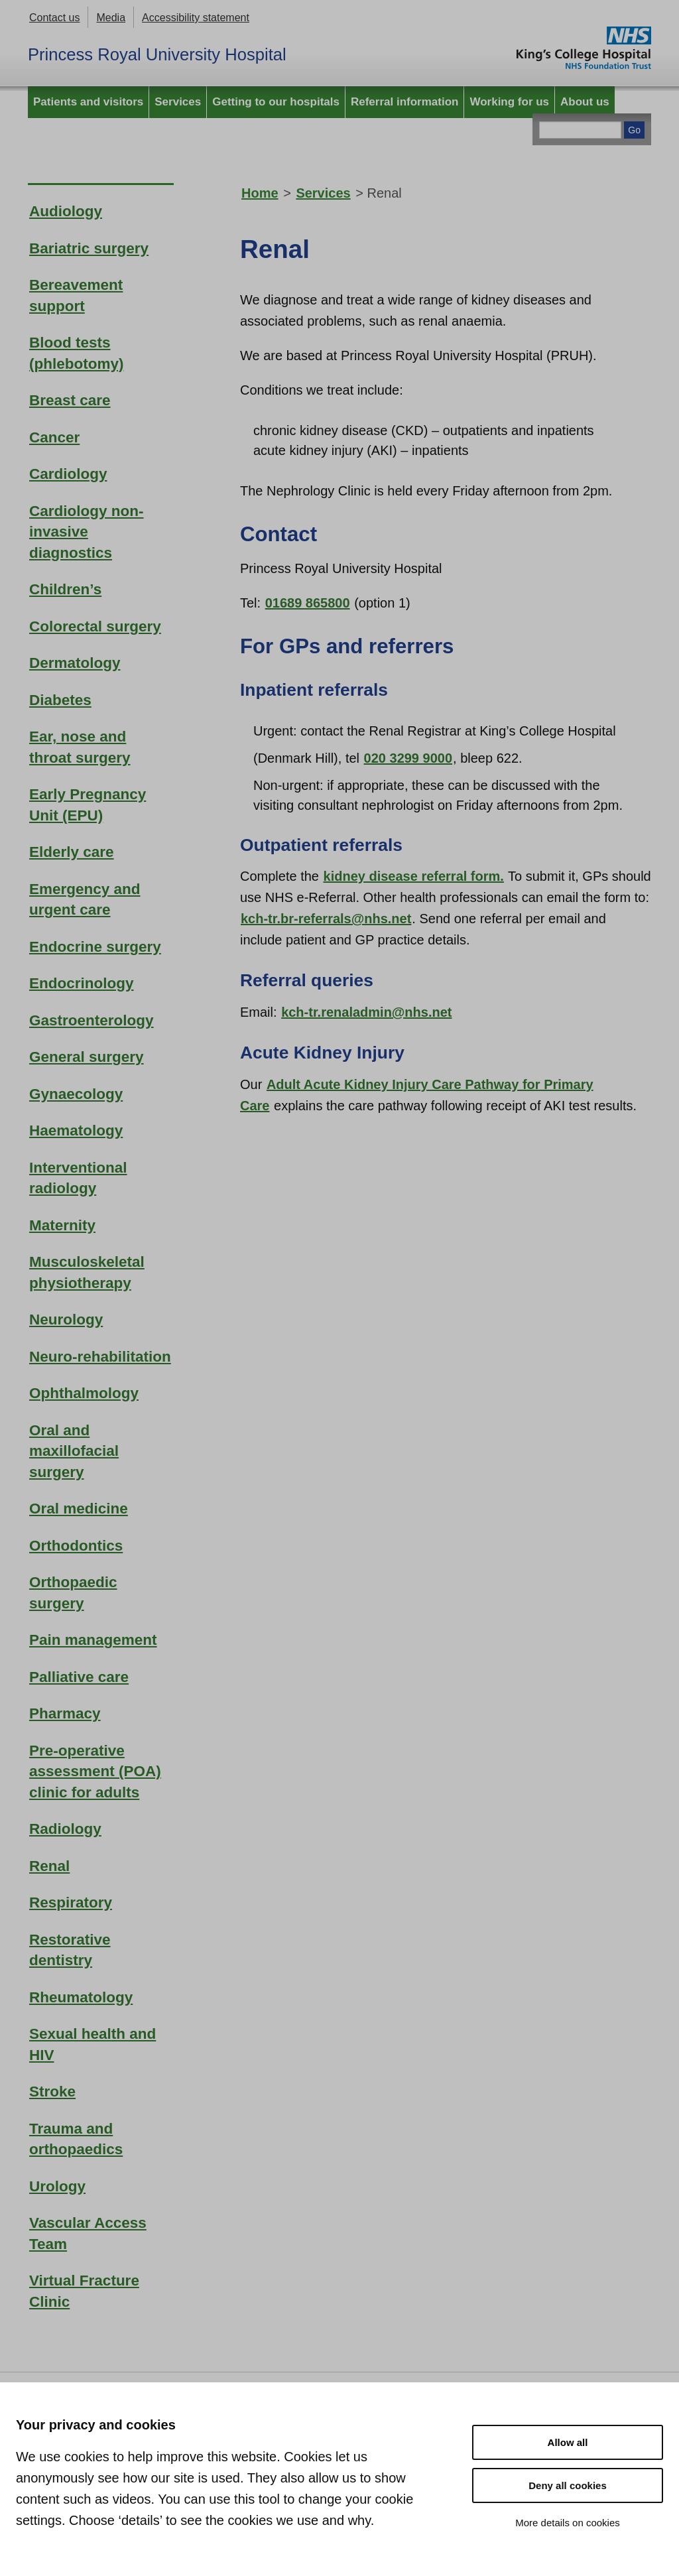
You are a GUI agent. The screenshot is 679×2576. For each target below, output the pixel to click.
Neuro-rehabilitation (100, 1356)
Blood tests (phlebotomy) (76, 353)
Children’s (65, 589)
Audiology (65, 211)
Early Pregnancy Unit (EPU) (87, 805)
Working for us (509, 102)
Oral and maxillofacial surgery (74, 1451)
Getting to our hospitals (276, 102)
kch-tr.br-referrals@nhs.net (326, 918)
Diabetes (60, 700)
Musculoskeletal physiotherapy (87, 1272)
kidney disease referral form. (414, 876)
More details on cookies (567, 2522)
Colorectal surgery (95, 626)
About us (584, 102)
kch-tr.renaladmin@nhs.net (366, 1012)
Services (177, 102)
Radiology (65, 1829)
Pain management (93, 1640)
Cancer (54, 437)
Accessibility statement (195, 17)
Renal (49, 1866)
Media (110, 17)
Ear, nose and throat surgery (80, 747)
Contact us (54, 17)
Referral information (404, 102)
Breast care (70, 400)
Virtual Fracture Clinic (84, 2291)
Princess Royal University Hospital (157, 54)
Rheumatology (81, 1997)
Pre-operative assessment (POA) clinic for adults (95, 1771)
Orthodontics (76, 1545)
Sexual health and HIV (92, 2044)
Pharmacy (65, 1713)
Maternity (62, 1225)
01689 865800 (307, 603)
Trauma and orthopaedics (76, 2139)
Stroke (52, 2091)
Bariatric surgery (89, 248)
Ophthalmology (84, 1393)
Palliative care (79, 1677)
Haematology (76, 1130)
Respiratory (70, 1902)
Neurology (66, 1319)
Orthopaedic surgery (73, 1593)
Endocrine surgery (95, 946)
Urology (57, 2186)
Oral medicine (78, 1508)
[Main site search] (580, 130)
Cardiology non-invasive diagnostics (86, 532)
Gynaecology (76, 1094)
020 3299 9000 (408, 758)
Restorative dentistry (70, 1950)
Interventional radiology (78, 1178)
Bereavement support (76, 295)
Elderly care (71, 852)
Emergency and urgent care (85, 900)
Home (259, 193)
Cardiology (68, 474)
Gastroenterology (91, 1020)
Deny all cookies (567, 2485)
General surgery (86, 1057)
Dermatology (75, 663)
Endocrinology (81, 983)
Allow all (568, 2442)
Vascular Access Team (88, 2233)
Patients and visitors (88, 102)
